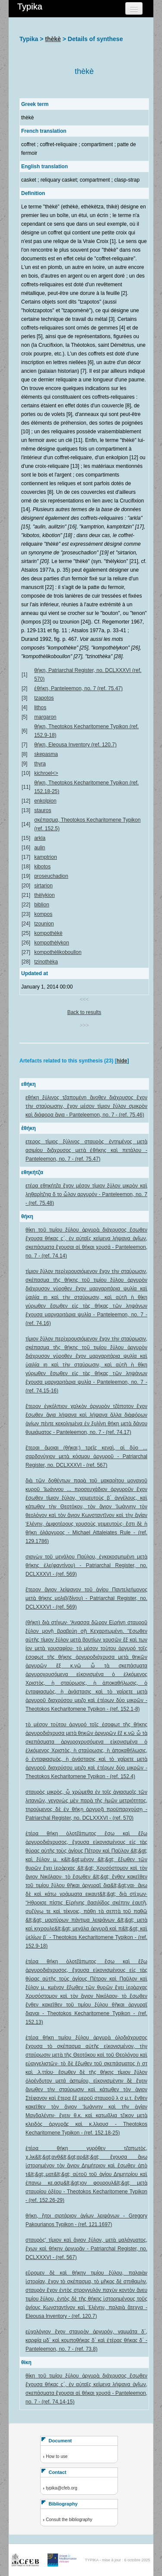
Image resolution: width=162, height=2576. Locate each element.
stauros (42, 810)
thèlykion (44, 895)
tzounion (44, 924)
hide (122, 1061)
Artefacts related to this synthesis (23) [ (68, 1061)
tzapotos (44, 698)
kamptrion (45, 857)
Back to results (84, 1012)
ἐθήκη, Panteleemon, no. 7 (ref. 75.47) (78, 688)
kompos (43, 914)
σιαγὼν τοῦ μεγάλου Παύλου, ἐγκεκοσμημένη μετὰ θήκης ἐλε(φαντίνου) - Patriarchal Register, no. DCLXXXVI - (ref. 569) (86, 1565)
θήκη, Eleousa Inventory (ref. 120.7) (75, 745)
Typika (29, 6)
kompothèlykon (51, 943)
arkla (39, 838)
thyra (40, 764)
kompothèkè (48, 933)
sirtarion (43, 886)
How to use (56, 2456)
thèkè (53, 38)
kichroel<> (46, 773)
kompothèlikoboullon (57, 952)
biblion (41, 905)
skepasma (46, 754)
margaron (45, 717)
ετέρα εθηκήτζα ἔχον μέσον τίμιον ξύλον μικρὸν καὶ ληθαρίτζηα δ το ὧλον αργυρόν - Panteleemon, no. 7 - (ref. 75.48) (86, 1194)
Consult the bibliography (69, 2519)
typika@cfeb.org (61, 2488)
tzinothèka (46, 962)
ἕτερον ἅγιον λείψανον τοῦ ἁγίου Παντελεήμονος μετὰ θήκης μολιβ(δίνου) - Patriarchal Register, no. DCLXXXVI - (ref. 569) (86, 1598)
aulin (39, 848)
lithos (40, 707)
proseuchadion (51, 876)
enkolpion (45, 801)
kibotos (42, 867)
